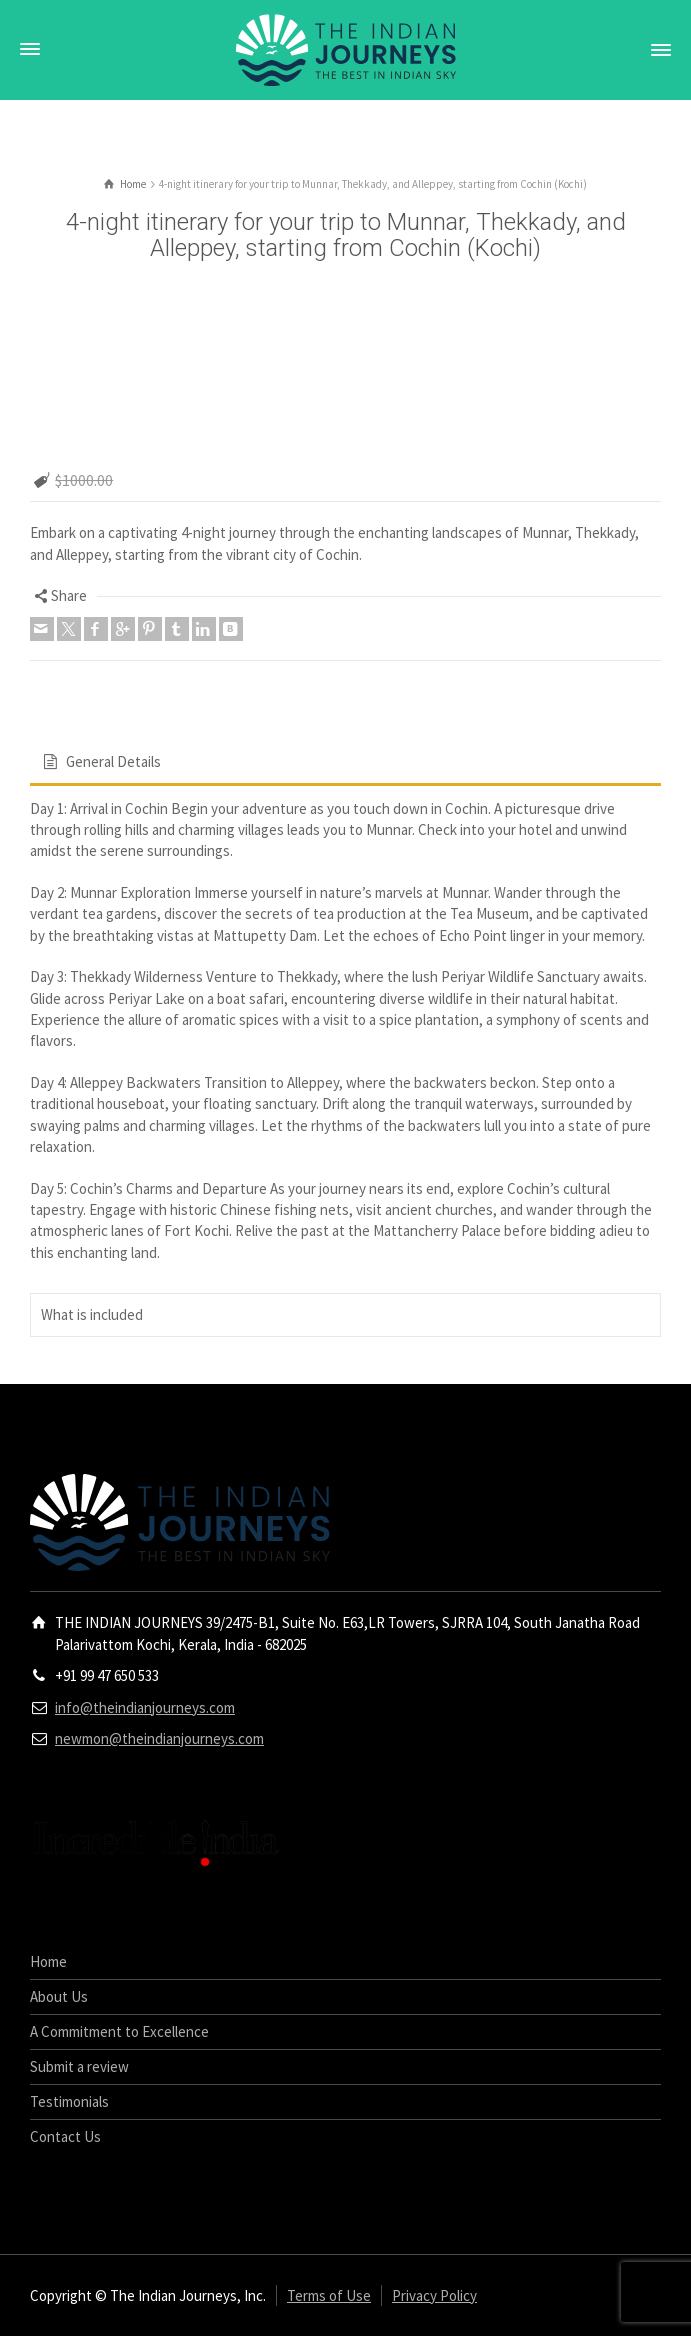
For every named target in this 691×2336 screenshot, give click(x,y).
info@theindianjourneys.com (145, 1707)
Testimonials (69, 2101)
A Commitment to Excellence (119, 2031)
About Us (59, 1996)
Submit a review (79, 2066)
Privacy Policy (434, 2295)
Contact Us (65, 2136)
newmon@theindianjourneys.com (159, 1738)
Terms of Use (329, 2295)
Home (48, 1961)
